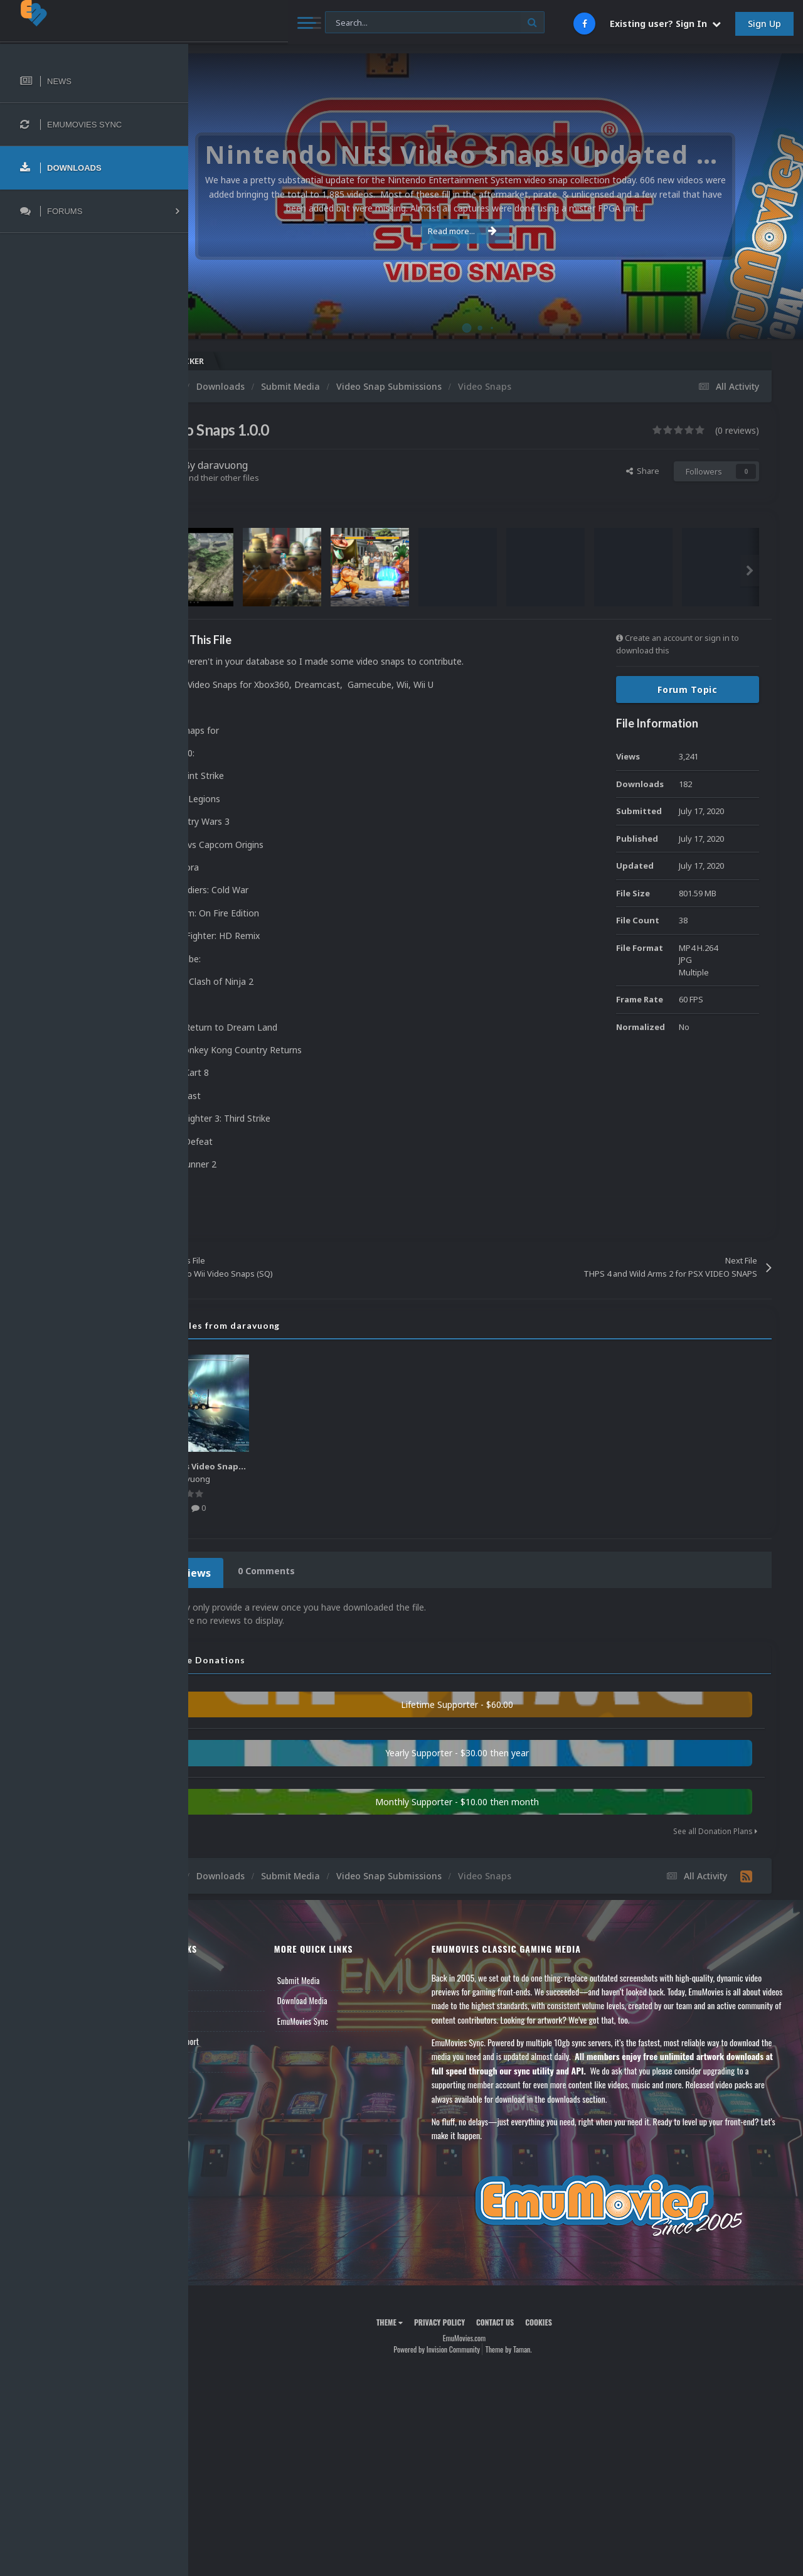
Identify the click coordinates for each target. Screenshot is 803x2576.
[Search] (338, 23)
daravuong (285, 465)
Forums (221, 1996)
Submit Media (347, 1976)
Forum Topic (687, 689)
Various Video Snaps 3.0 (273, 1466)
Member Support (236, 2037)
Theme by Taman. (540, 2345)
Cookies (569, 2318)
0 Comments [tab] (324, 1571)
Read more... (493, 231)
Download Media (351, 1996)
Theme (421, 2318)
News (218, 1976)
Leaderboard (229, 2017)
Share (642, 470)
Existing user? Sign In (665, 24)
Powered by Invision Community (468, 2345)
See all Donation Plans (715, 1827)
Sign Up (764, 24)
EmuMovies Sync (351, 2017)
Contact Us (227, 2058)
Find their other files (284, 477)
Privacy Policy (470, 2318)
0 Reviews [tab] (246, 1571)
